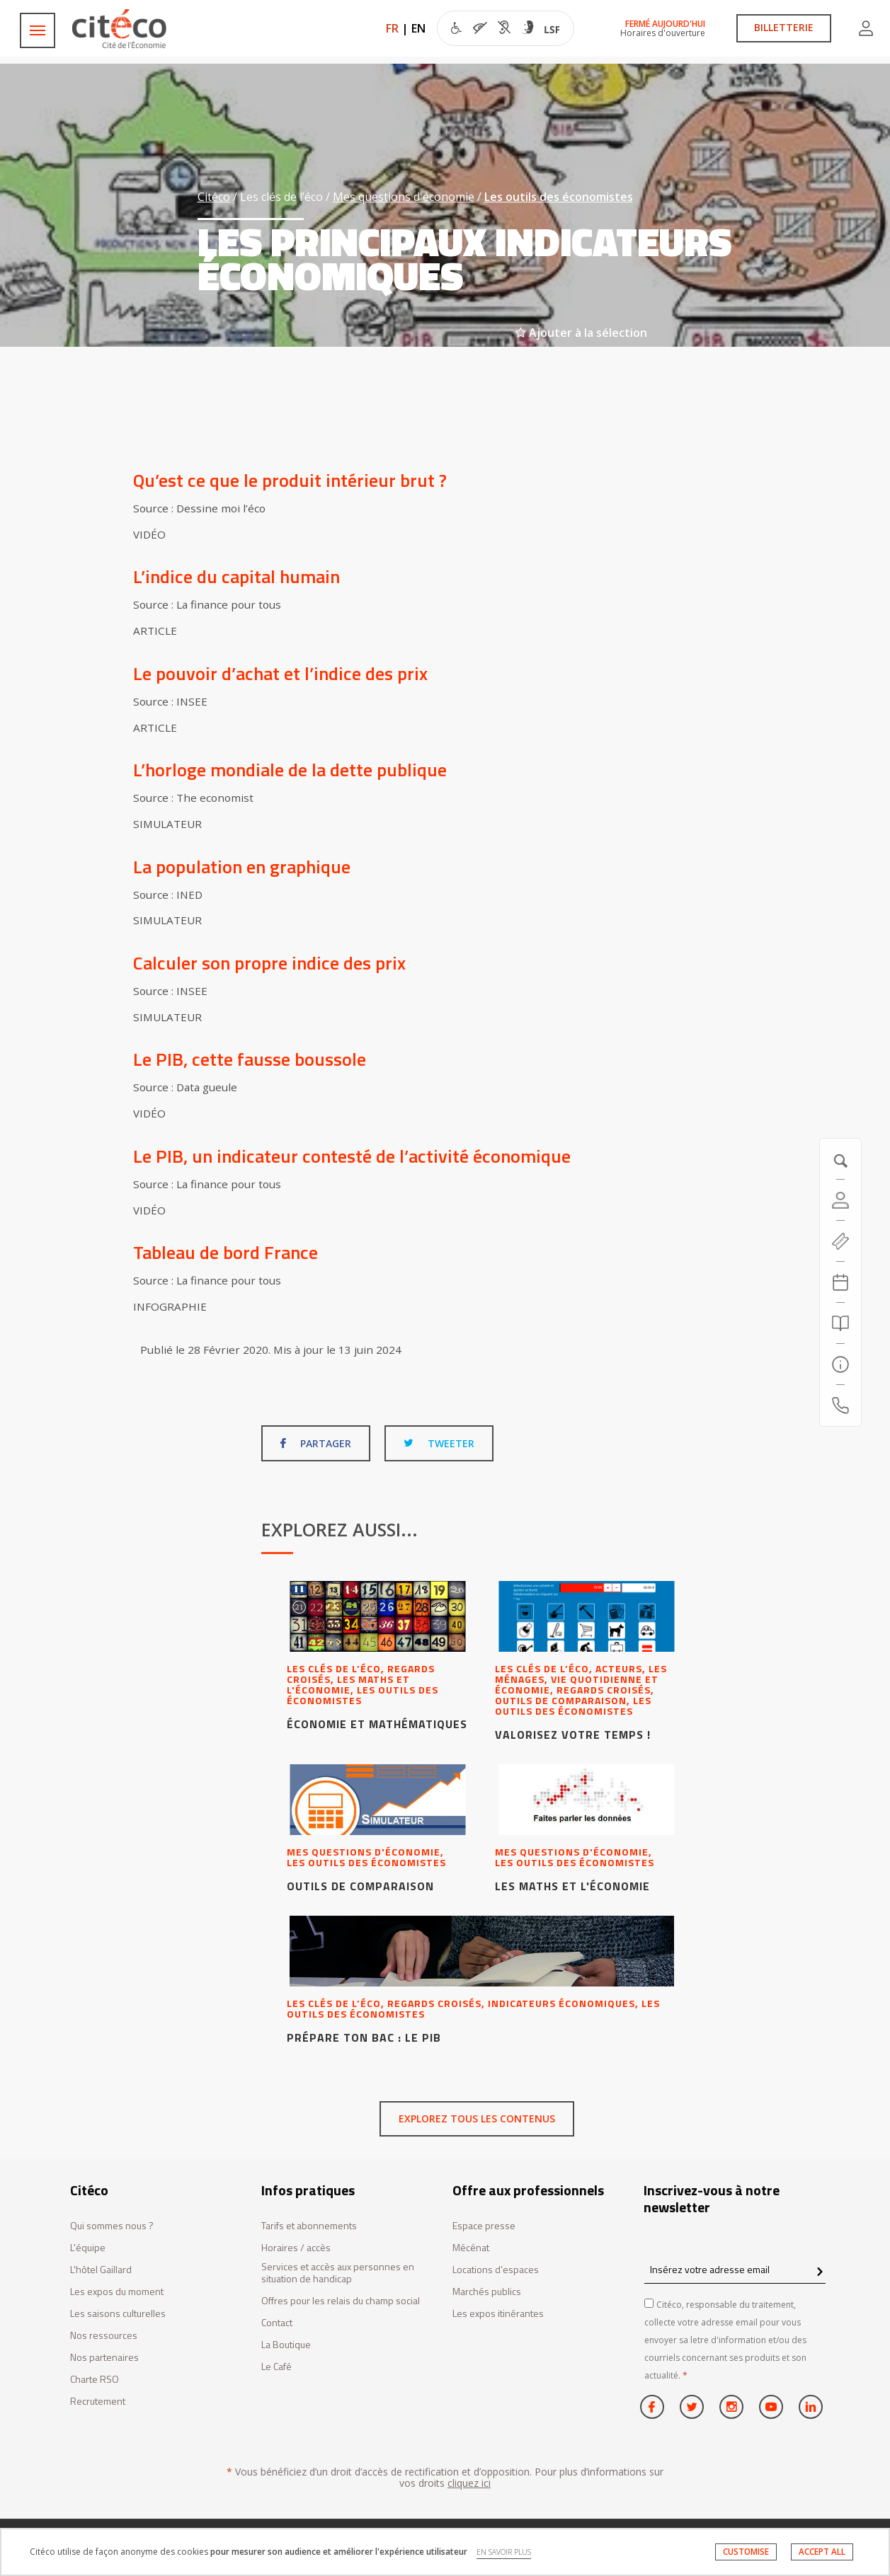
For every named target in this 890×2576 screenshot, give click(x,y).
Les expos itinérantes (498, 2314)
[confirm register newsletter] (819, 2272)
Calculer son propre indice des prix (269, 963)
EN (418, 28)
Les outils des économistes (558, 197)
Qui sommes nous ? (112, 2226)
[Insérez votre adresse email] (735, 2270)
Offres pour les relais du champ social (340, 2301)
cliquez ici (469, 2483)
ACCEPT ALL (822, 2551)
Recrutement (97, 2401)
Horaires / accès (296, 2248)
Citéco (214, 197)
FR (392, 28)
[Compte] (840, 1200)
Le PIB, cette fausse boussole (249, 1059)
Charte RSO (94, 2379)
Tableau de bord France (225, 1252)
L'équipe (87, 2248)
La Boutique (286, 2345)
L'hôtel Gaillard (101, 2270)
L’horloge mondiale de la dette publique (290, 769)
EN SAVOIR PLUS (504, 2552)
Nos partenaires (104, 2357)
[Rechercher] (840, 1323)
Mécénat (470, 2248)
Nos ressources (103, 2335)
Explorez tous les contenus (477, 2118)
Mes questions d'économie (403, 197)
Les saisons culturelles (118, 2314)
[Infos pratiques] (840, 1364)
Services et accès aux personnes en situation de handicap (337, 2273)
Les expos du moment (117, 2292)
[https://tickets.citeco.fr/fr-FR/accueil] (840, 1241)
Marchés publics (486, 2292)
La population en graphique (241, 866)
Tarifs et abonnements (309, 2226)
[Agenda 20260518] (840, 1282)
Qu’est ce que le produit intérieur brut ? (290, 480)
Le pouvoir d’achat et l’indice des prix (280, 673)
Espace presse (483, 2226)
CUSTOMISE (746, 2551)
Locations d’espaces (495, 2270)
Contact (276, 2323)
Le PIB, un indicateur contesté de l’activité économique (352, 1156)
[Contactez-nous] (840, 1405)
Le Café (276, 2367)
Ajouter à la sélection (581, 332)
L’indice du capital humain (236, 576)
